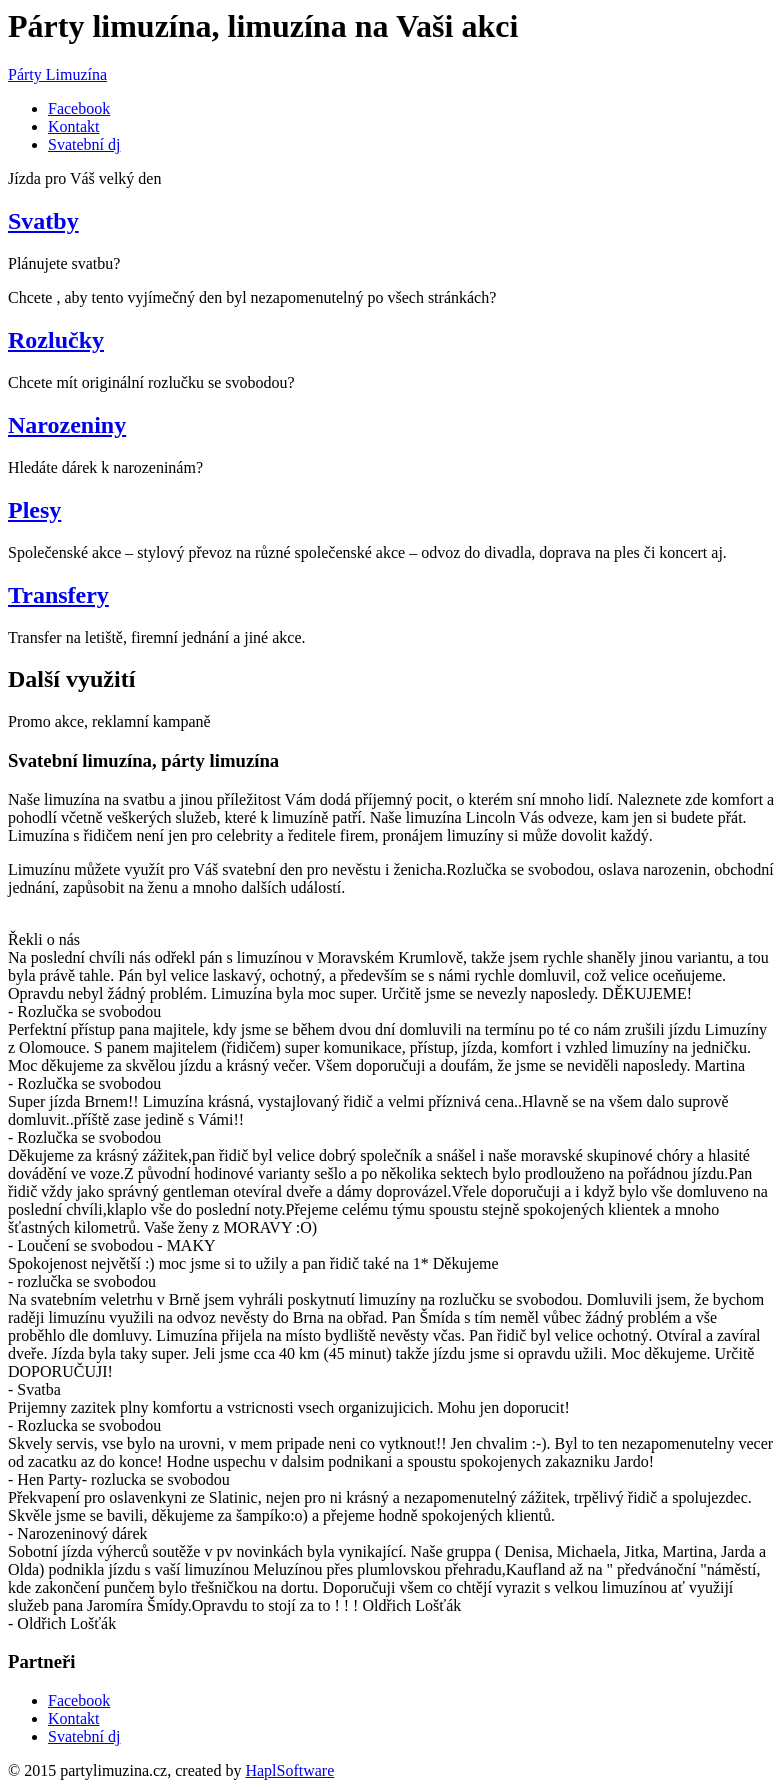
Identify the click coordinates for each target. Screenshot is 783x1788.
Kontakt (74, 126)
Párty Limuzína (57, 74)
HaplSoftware (289, 1770)
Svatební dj (84, 144)
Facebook (79, 108)
